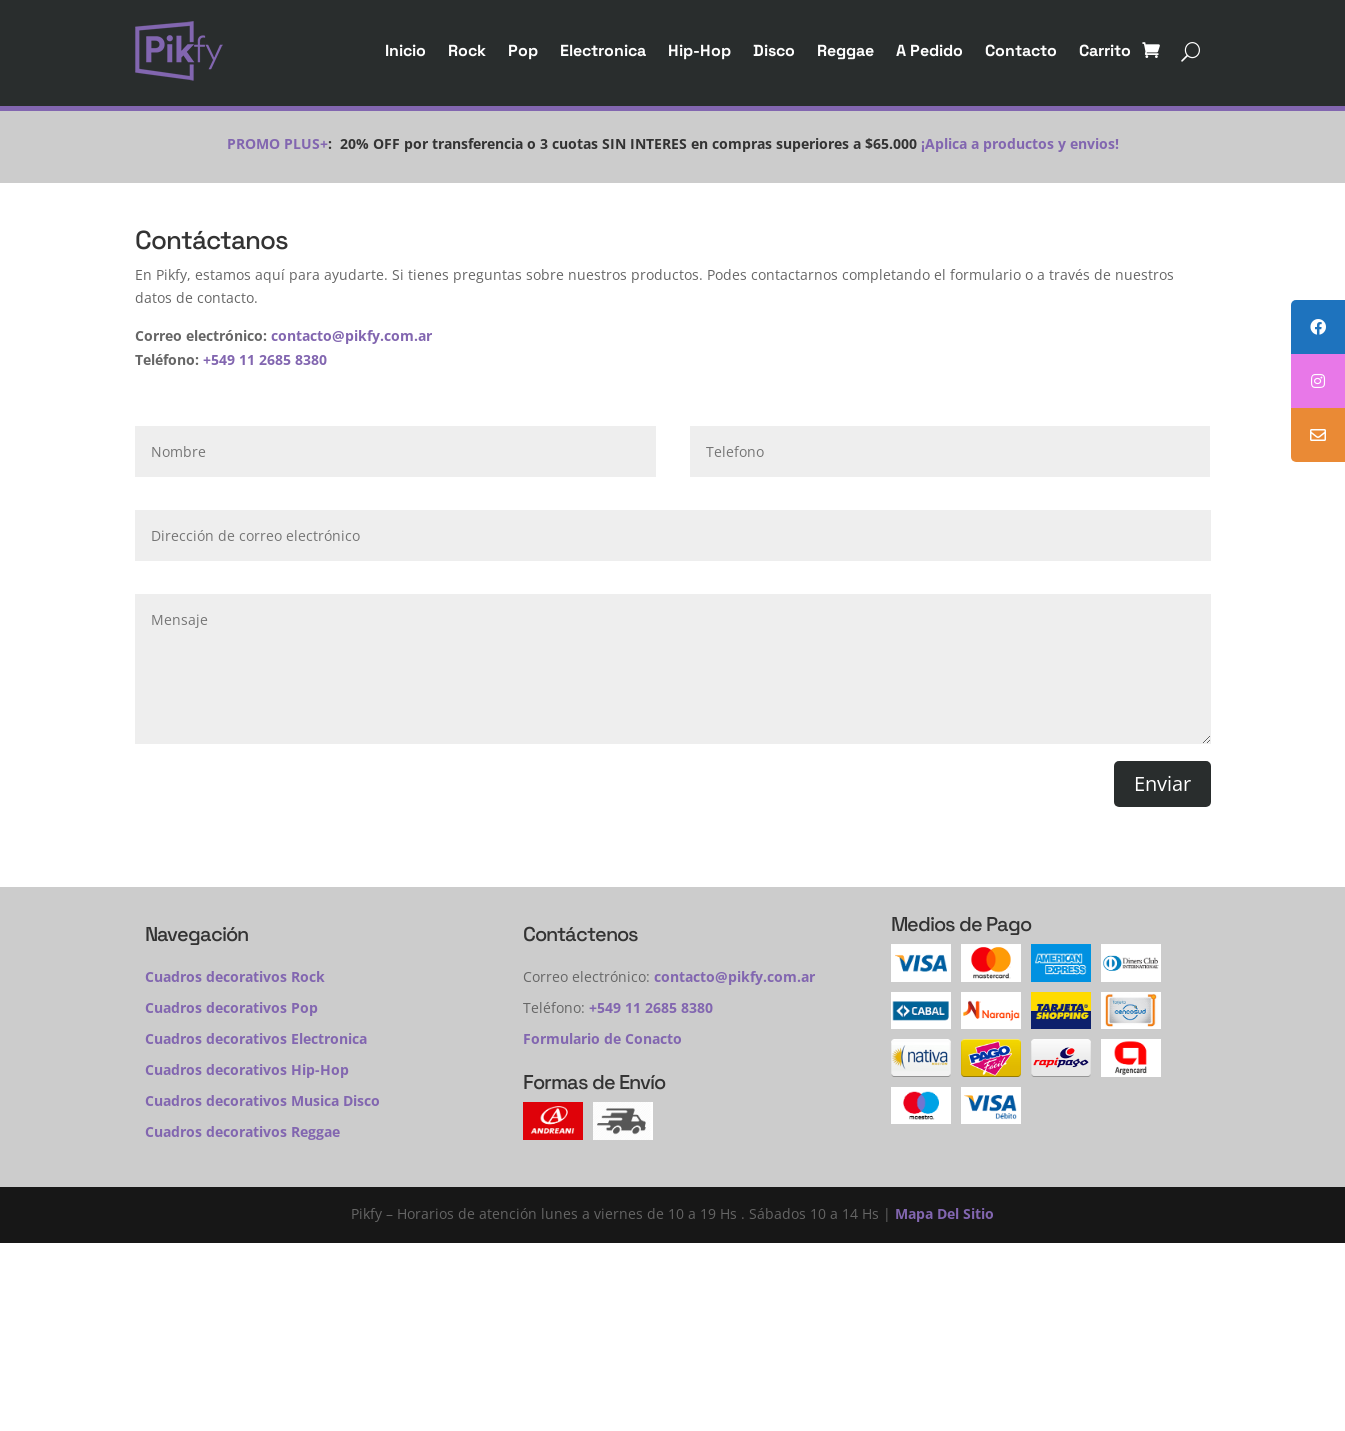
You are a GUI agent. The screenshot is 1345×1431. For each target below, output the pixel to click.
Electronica (603, 50)
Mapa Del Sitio (944, 1213)
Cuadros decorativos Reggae (242, 1131)
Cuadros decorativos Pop (231, 1007)
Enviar (1162, 783)
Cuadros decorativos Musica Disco (262, 1100)
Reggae (845, 50)
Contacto (1021, 50)
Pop (523, 50)
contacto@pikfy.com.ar (351, 335)
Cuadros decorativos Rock (235, 976)
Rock (467, 50)
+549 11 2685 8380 (265, 359)
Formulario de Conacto (602, 1038)
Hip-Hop (699, 50)
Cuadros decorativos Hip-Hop (247, 1069)
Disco (774, 50)
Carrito (1105, 50)
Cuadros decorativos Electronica (256, 1038)
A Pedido (929, 50)
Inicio (405, 50)
